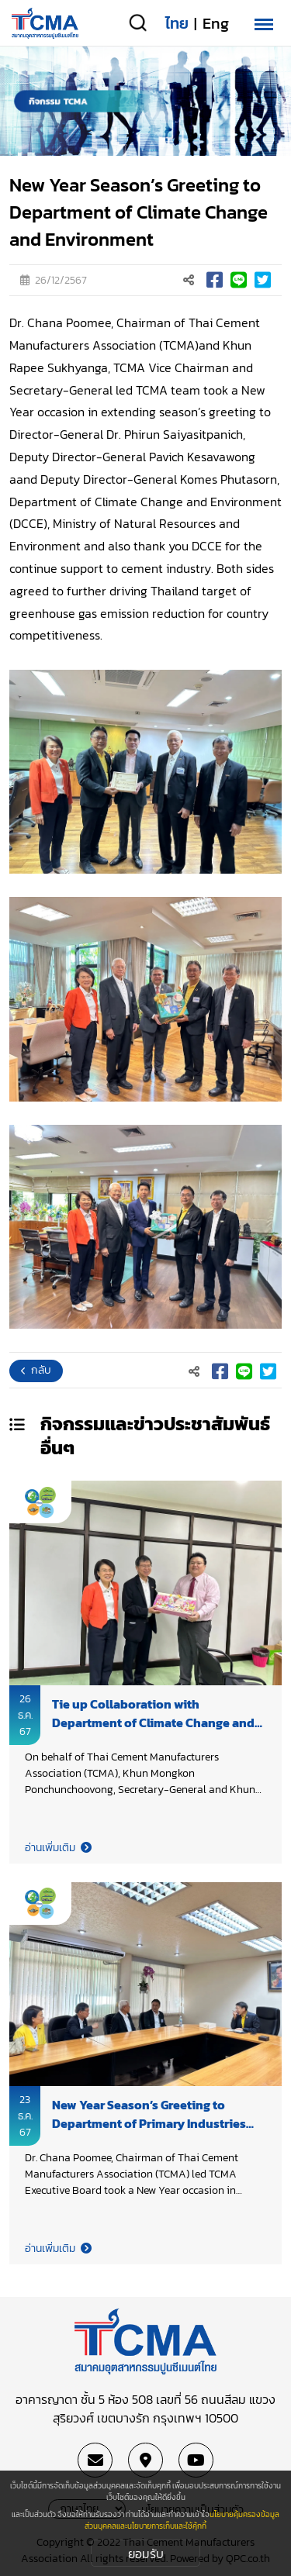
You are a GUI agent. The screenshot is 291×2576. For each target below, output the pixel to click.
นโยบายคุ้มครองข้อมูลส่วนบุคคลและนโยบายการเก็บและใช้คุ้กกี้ (182, 2520)
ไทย (177, 23)
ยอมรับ (146, 2553)
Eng (216, 23)
